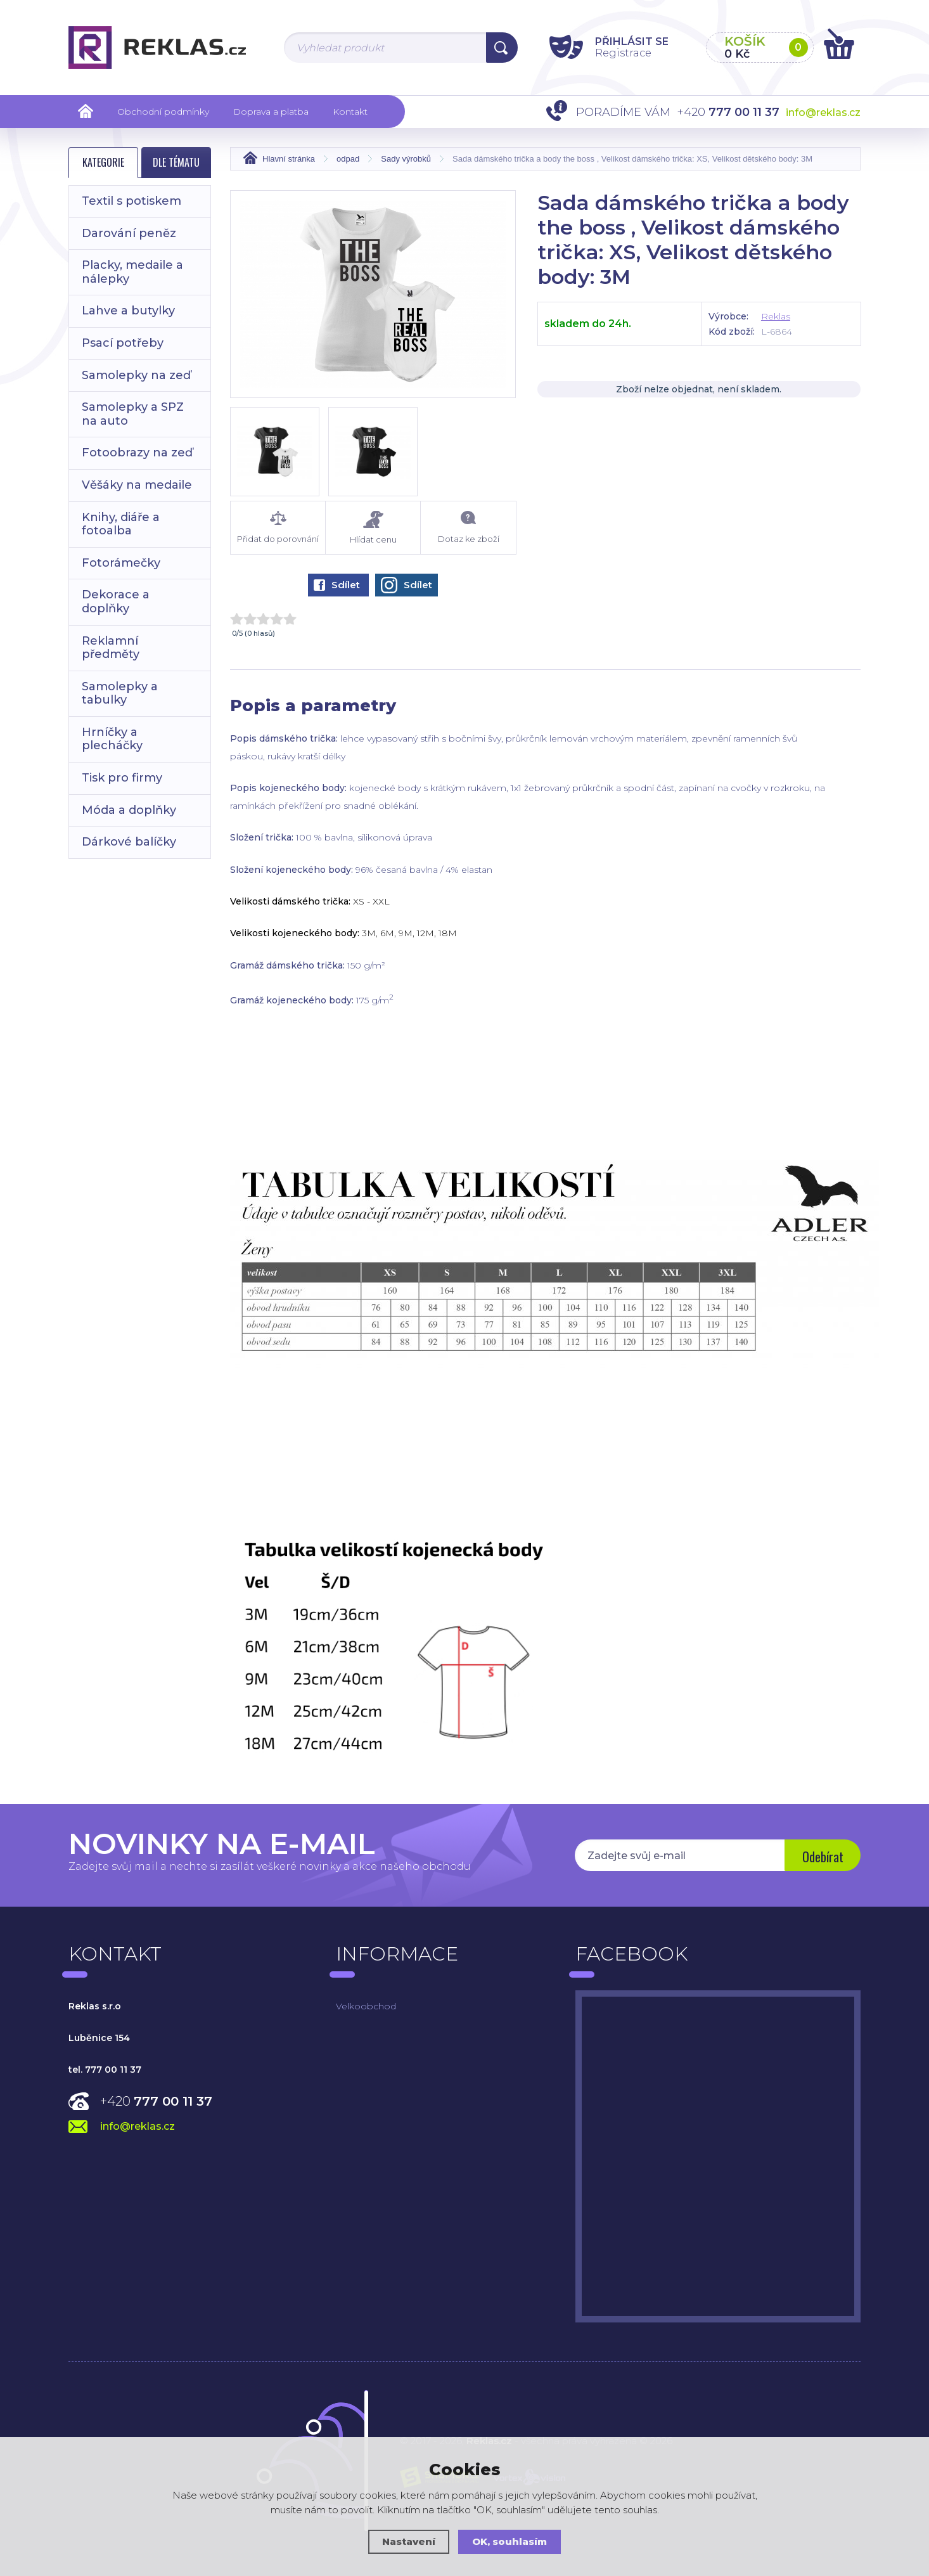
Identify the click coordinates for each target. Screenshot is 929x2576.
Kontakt (350, 111)
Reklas (775, 316)
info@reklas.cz (823, 112)
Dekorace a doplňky (116, 601)
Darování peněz (129, 233)
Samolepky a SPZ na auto (133, 414)
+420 (156, 2101)
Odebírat (822, 1856)
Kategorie (103, 162)
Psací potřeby (122, 343)
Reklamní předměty (110, 648)
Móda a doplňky (129, 810)
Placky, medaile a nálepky (132, 272)
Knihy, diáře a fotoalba (121, 524)
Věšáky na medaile (137, 485)
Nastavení (408, 2541)
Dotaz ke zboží (468, 527)
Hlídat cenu (373, 527)
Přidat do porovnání (278, 527)
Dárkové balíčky (129, 842)
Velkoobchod (366, 2006)
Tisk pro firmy (122, 778)
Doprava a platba (271, 111)
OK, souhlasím (509, 2541)
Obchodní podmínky (163, 111)
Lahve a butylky (128, 311)
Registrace (623, 53)
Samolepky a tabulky (120, 693)
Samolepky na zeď (136, 375)
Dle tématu (176, 162)
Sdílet (337, 585)
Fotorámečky (121, 563)
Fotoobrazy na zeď (137, 453)
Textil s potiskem (131, 201)
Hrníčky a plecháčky (112, 739)
